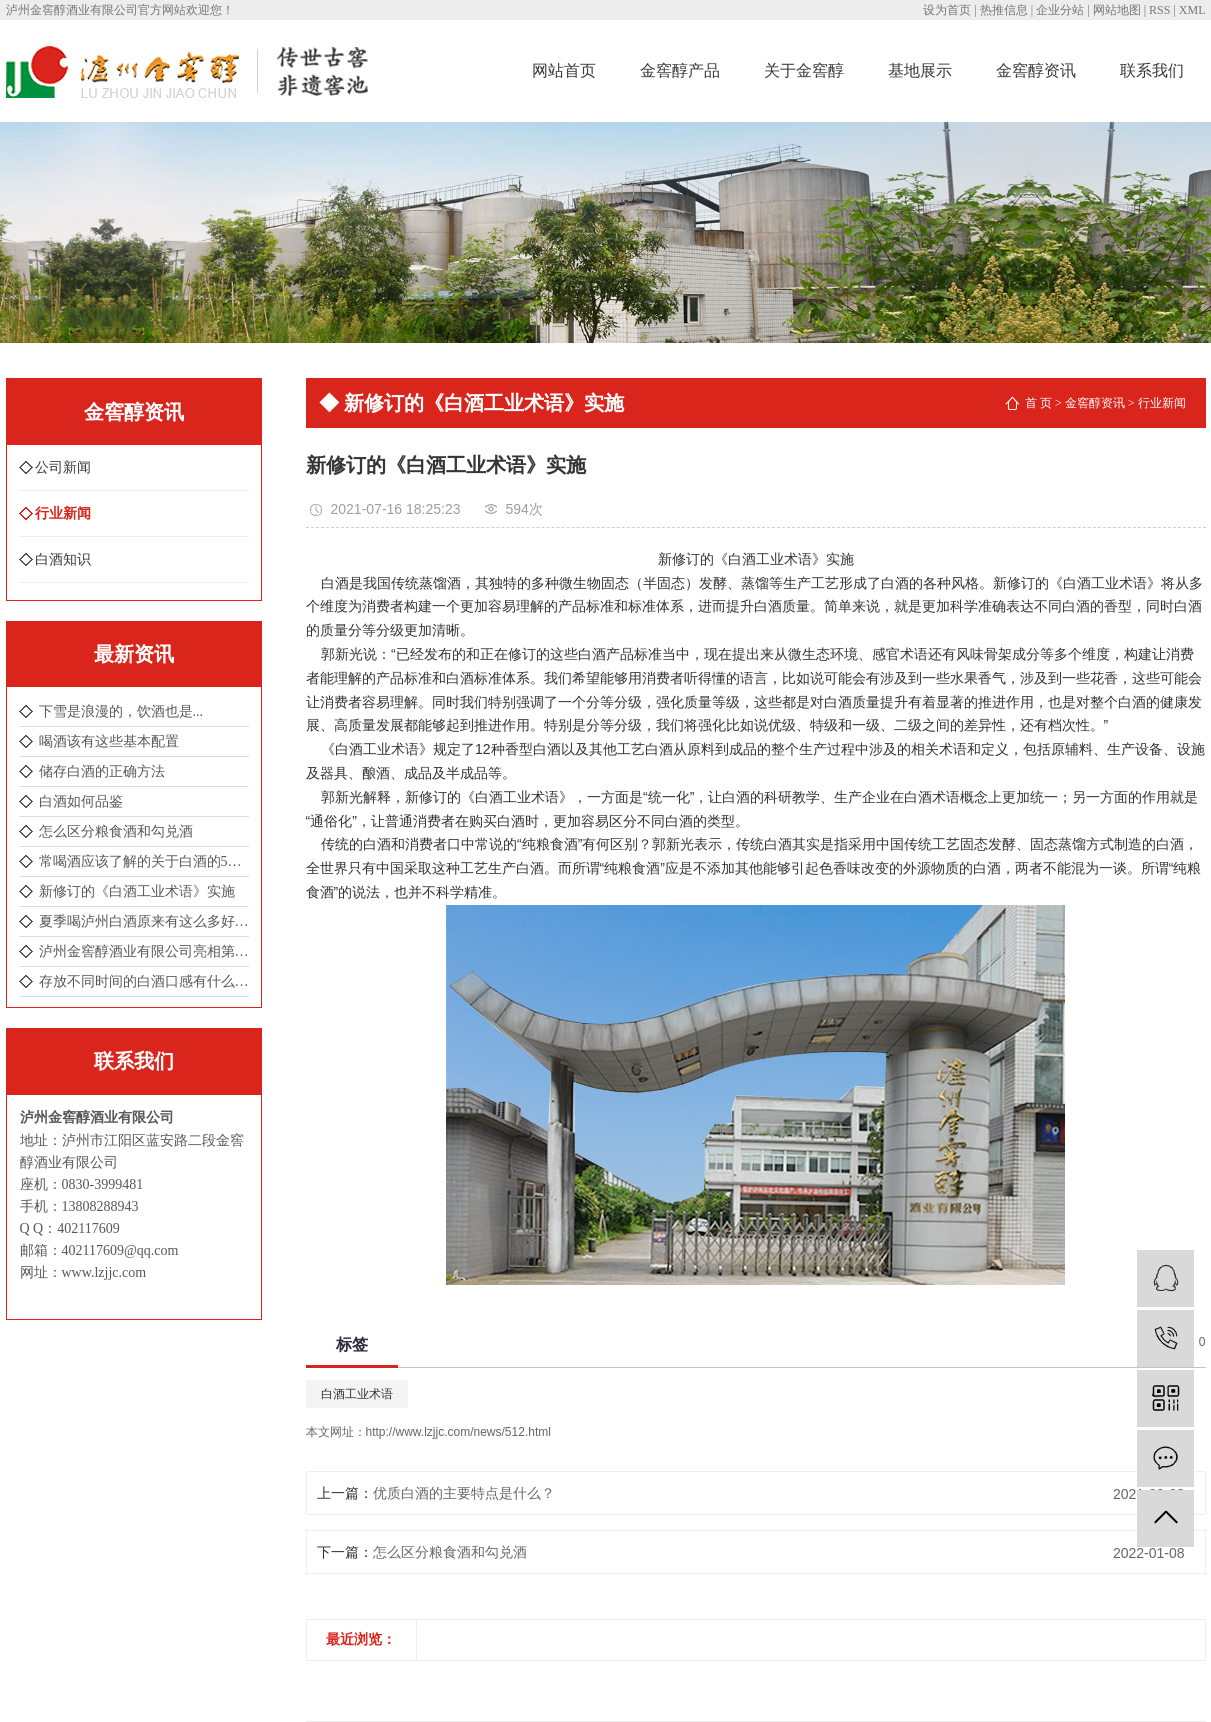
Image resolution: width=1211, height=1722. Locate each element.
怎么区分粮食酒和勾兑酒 (116, 831)
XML (1192, 10)
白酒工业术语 (357, 1394)
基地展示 (920, 70)
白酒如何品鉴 (81, 801)
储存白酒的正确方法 (102, 771)
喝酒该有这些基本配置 (109, 741)
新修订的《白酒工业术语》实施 (137, 891)
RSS (1159, 10)
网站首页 (564, 70)
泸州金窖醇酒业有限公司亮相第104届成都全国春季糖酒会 (144, 951)
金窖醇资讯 (1036, 70)
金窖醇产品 (680, 70)
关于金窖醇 (804, 70)
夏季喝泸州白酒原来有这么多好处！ (144, 921)
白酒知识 (63, 559)
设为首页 (947, 10)
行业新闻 (63, 513)
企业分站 (1060, 10)
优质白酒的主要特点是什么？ (464, 1493)
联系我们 (1152, 70)
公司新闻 (63, 467)
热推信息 (1004, 10)
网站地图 (1117, 10)
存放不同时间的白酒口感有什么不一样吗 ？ (144, 981)
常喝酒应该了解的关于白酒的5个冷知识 (144, 861)
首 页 (1038, 403)
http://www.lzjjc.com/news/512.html (458, 1432)
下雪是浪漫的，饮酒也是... (121, 711)
